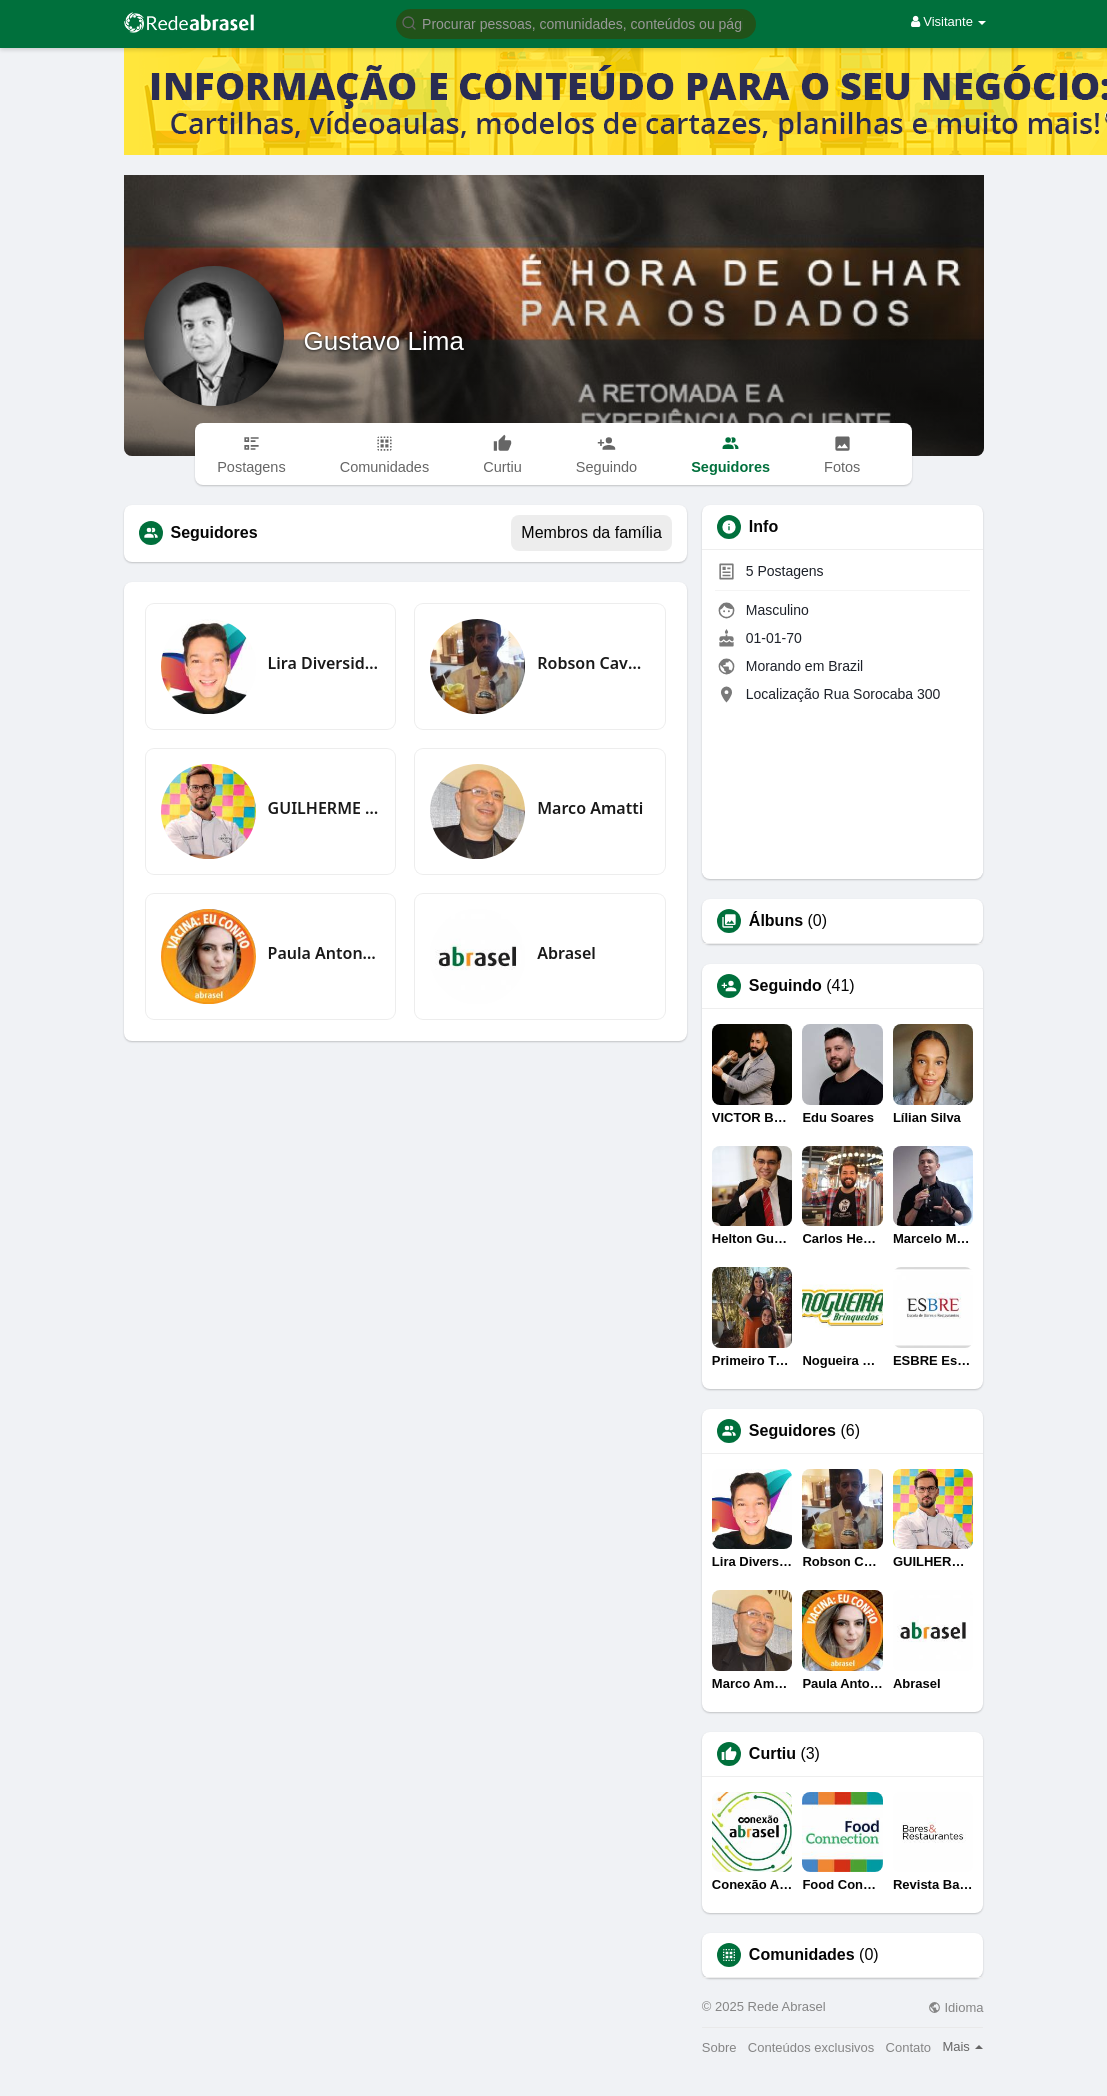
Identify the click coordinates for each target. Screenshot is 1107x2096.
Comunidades (802, 1955)
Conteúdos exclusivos (811, 2047)
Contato (909, 2047)
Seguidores (792, 1431)
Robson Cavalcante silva (593, 663)
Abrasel (566, 953)
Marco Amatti (590, 808)
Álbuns (776, 921)
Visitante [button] (949, 21)
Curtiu (772, 1754)
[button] (576, 22)
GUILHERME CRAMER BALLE (324, 808)
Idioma (956, 2007)
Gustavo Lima (384, 341)
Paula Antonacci (324, 953)
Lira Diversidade (324, 663)
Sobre (719, 2047)
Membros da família (591, 532)
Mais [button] (962, 2046)
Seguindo (785, 986)
